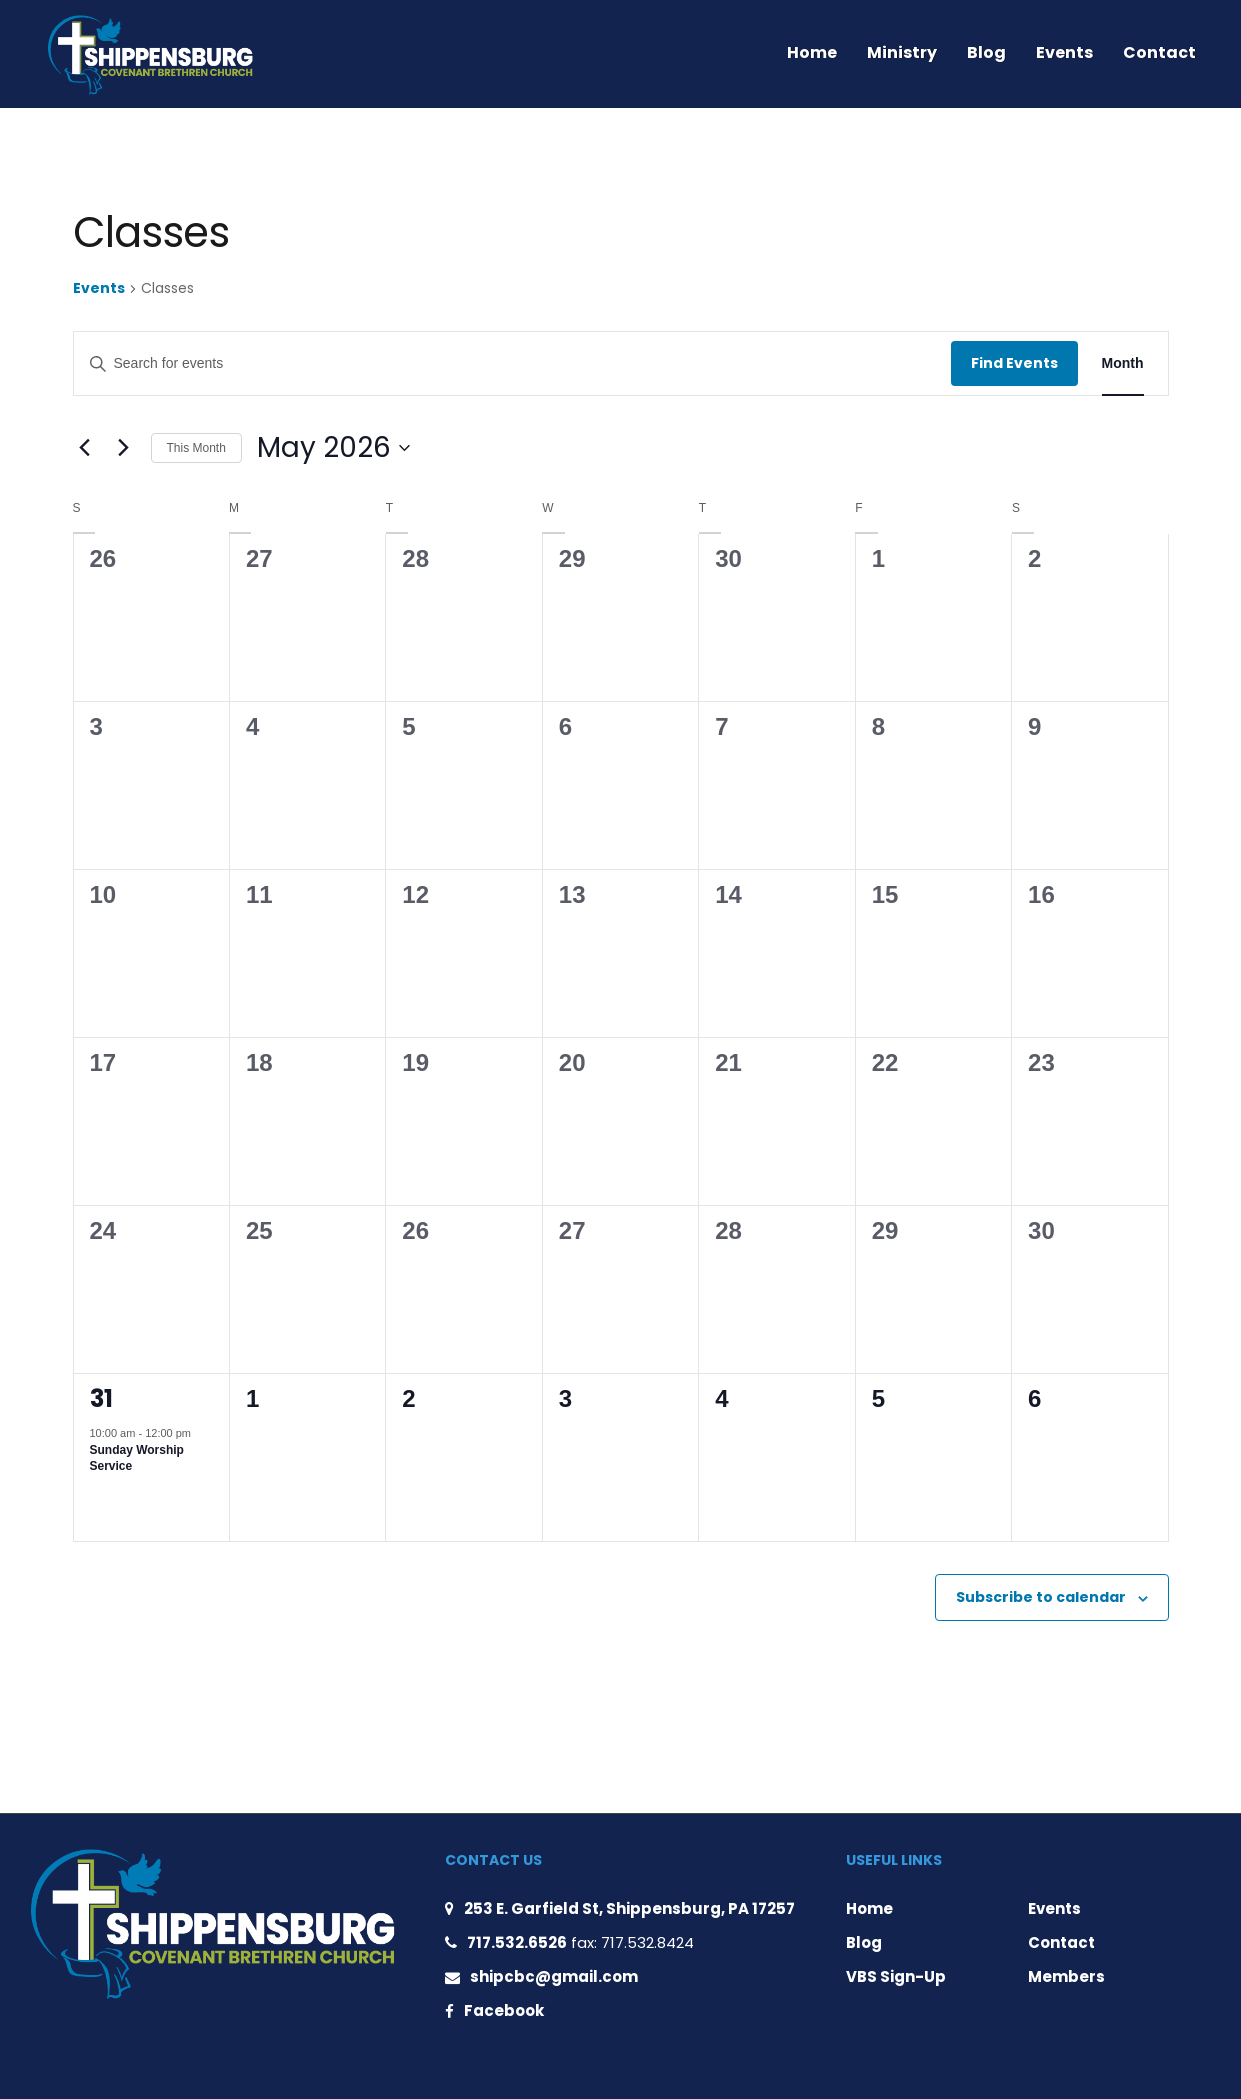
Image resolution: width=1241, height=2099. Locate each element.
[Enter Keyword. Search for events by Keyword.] (512, 363)
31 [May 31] (101, 1398)
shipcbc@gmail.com (554, 1976)
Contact (1159, 52)
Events (1064, 52)
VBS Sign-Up (896, 1976)
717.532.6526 (517, 1942)
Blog (986, 52)
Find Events (1014, 363)
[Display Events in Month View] (1123, 363)
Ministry (902, 52)
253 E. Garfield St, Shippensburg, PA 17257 (629, 1908)
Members (1066, 1976)
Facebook (504, 2010)
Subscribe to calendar (1041, 1597)
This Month (196, 448)
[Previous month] (85, 448)
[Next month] (124, 448)
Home (812, 52)
